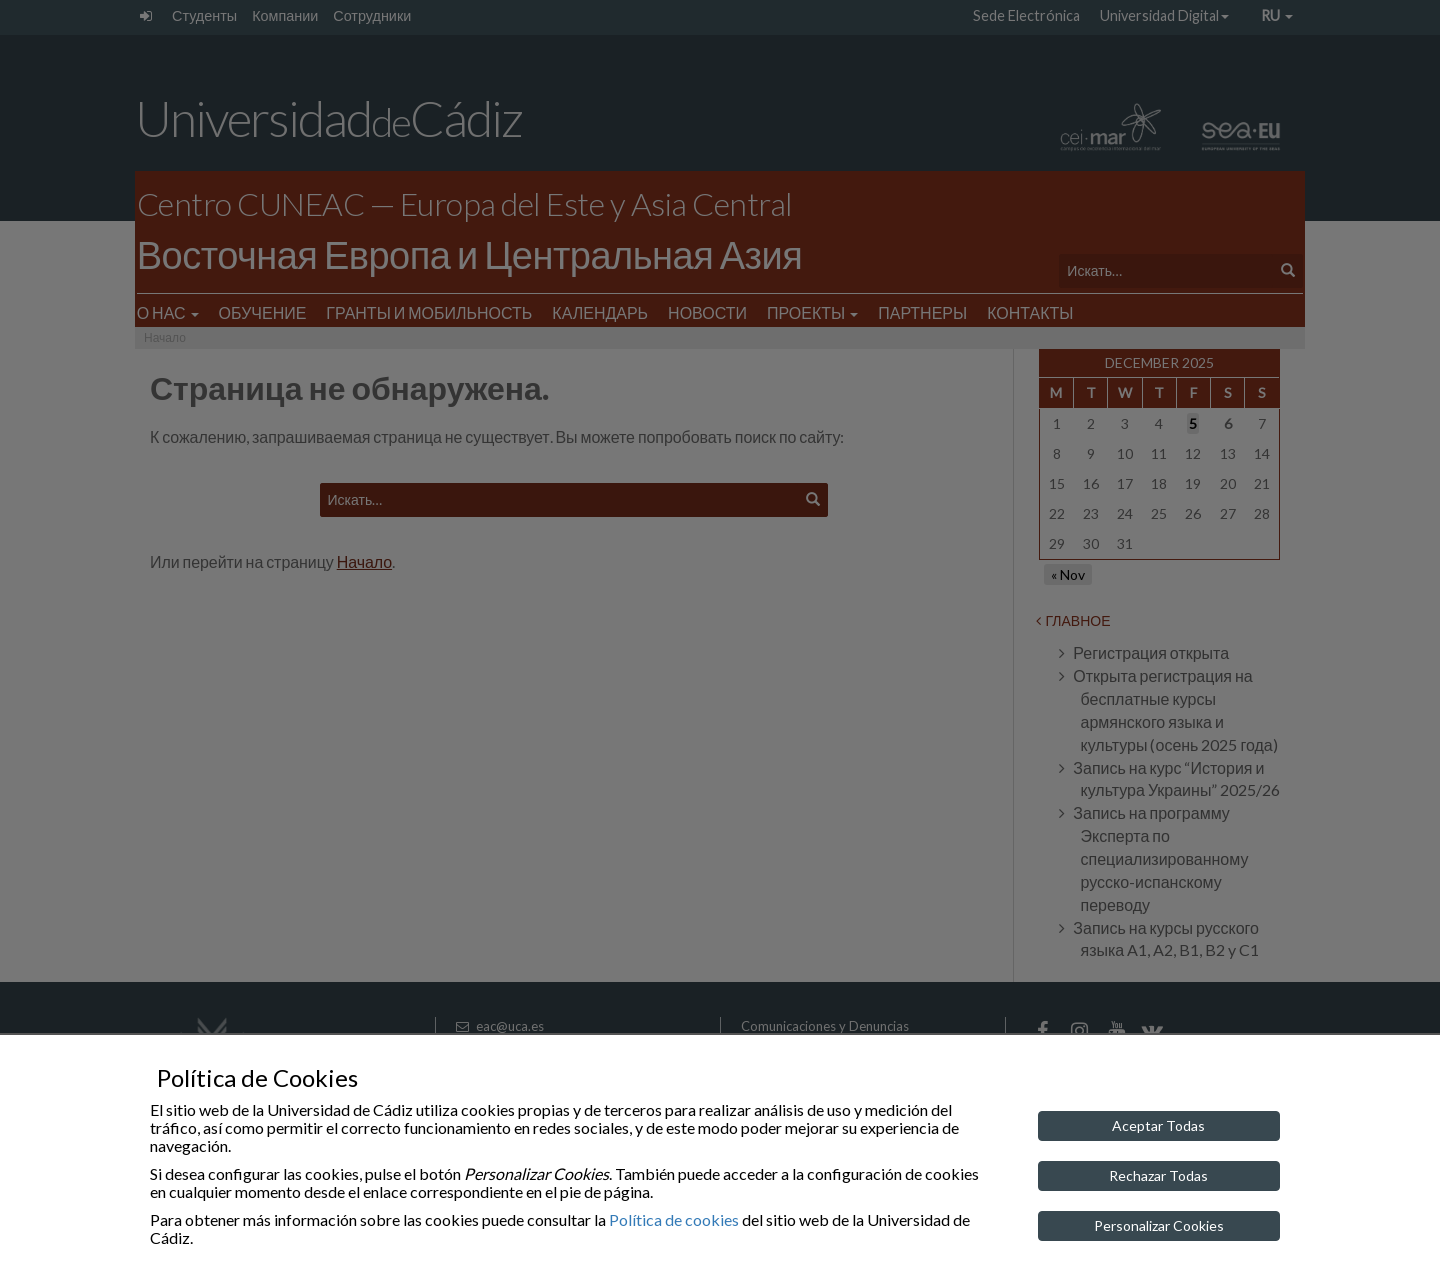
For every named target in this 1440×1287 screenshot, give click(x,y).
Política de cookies (674, 1219)
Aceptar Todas (1158, 1125)
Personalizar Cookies (1159, 1225)
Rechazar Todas (1158, 1175)
